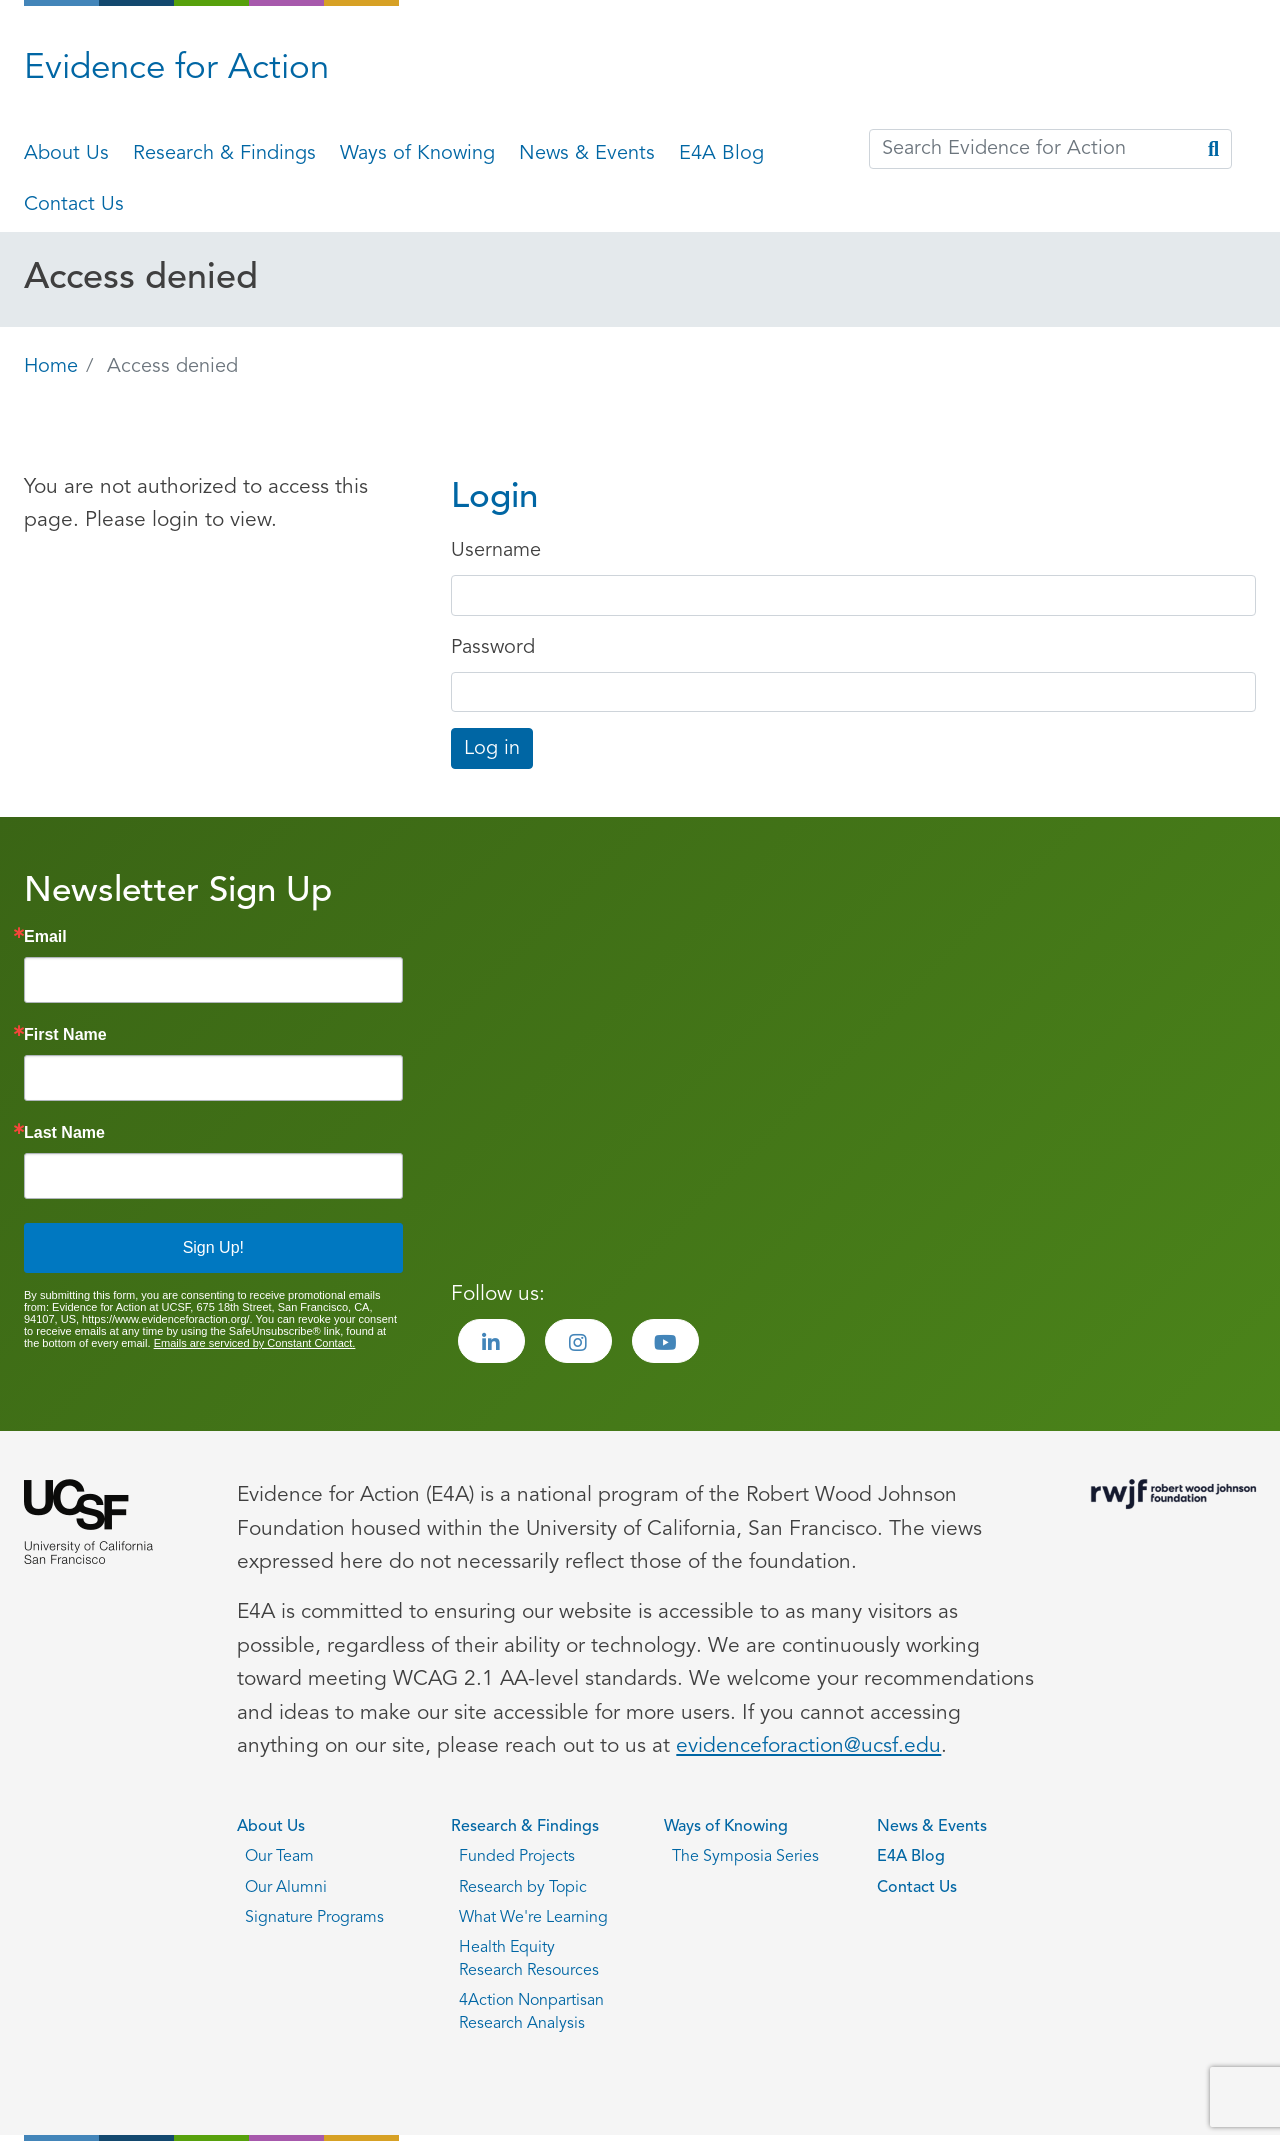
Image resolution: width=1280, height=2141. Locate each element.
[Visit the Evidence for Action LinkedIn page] (491, 1341)
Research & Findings (224, 154)
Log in (492, 749)
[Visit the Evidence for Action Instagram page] (578, 1341)
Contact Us (74, 205)
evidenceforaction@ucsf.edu (808, 1746)
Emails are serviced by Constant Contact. (255, 1343)
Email (45, 937)
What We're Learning (533, 1918)
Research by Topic (523, 1888)
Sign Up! (213, 1247)
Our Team (279, 1857)
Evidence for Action (176, 69)
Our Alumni (286, 1888)
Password (493, 648)
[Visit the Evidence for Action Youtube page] (665, 1341)
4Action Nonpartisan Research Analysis (531, 2012)
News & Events (587, 154)
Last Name (64, 1133)
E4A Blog (721, 154)
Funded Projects (517, 1857)
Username (496, 551)
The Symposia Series (745, 1857)
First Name (65, 1035)
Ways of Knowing (417, 154)
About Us (66, 154)
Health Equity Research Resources (529, 1959)
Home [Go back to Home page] (51, 367)
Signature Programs (314, 1918)
